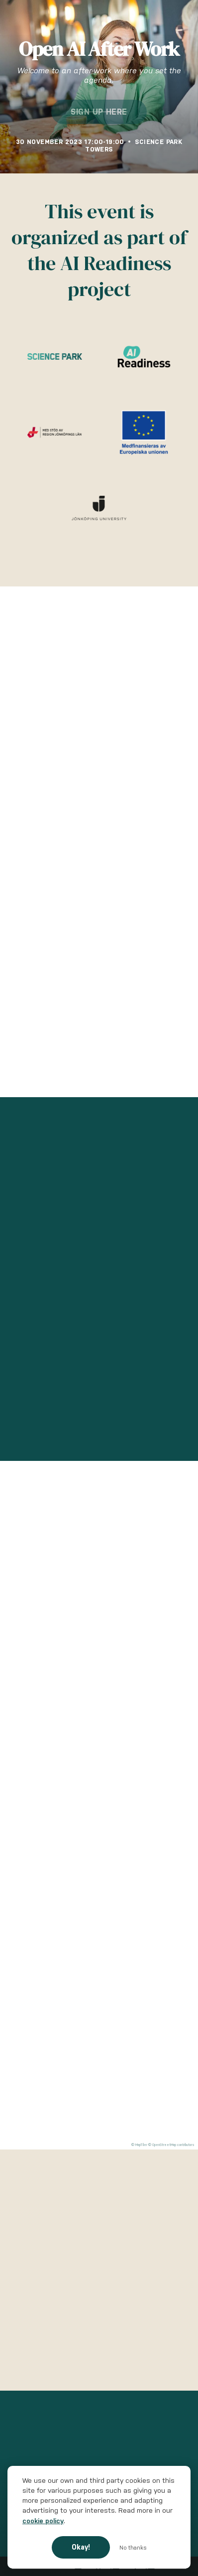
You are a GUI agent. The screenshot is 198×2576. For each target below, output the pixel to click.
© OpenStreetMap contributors (171, 2145)
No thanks (133, 2547)
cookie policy (43, 2521)
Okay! (81, 2547)
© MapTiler (139, 2145)
